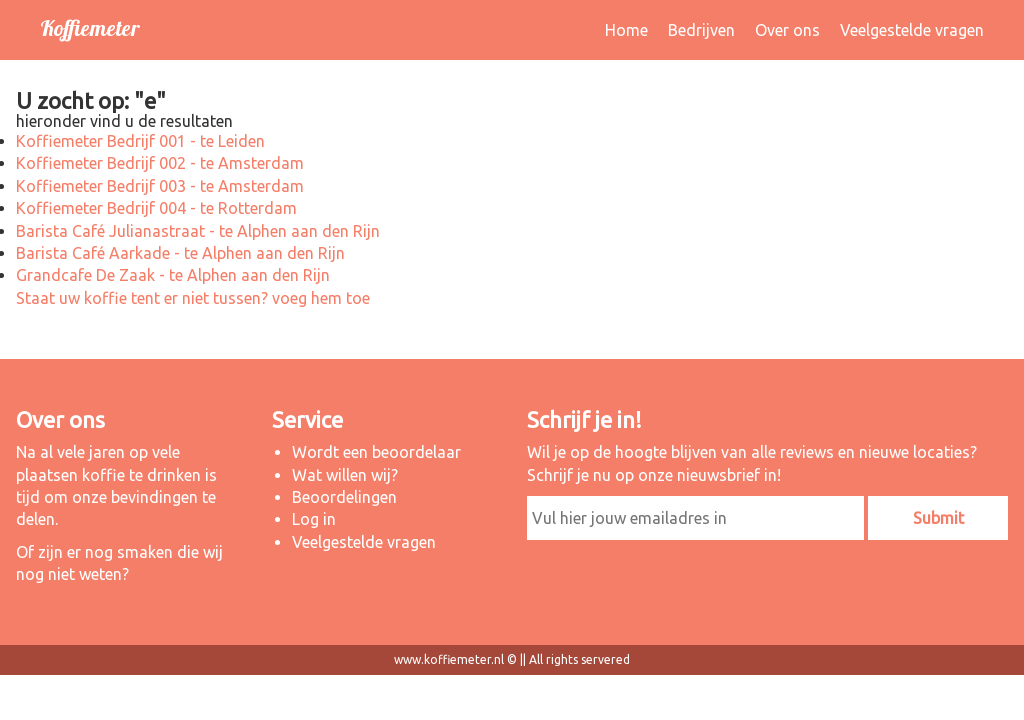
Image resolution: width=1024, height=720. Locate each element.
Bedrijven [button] (701, 30)
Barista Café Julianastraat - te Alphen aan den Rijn (198, 231)
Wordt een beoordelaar (376, 452)
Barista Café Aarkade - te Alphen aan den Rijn (180, 253)
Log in (314, 519)
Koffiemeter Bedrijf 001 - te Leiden (140, 141)
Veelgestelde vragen (912, 30)
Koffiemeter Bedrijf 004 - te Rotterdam (156, 208)
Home (626, 30)
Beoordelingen (344, 497)
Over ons (787, 30)
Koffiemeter (89, 28)
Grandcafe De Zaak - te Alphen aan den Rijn (173, 275)
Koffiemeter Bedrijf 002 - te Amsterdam (160, 163)
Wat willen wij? (345, 475)
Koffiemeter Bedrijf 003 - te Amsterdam (160, 186)
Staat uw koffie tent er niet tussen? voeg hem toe (193, 298)
